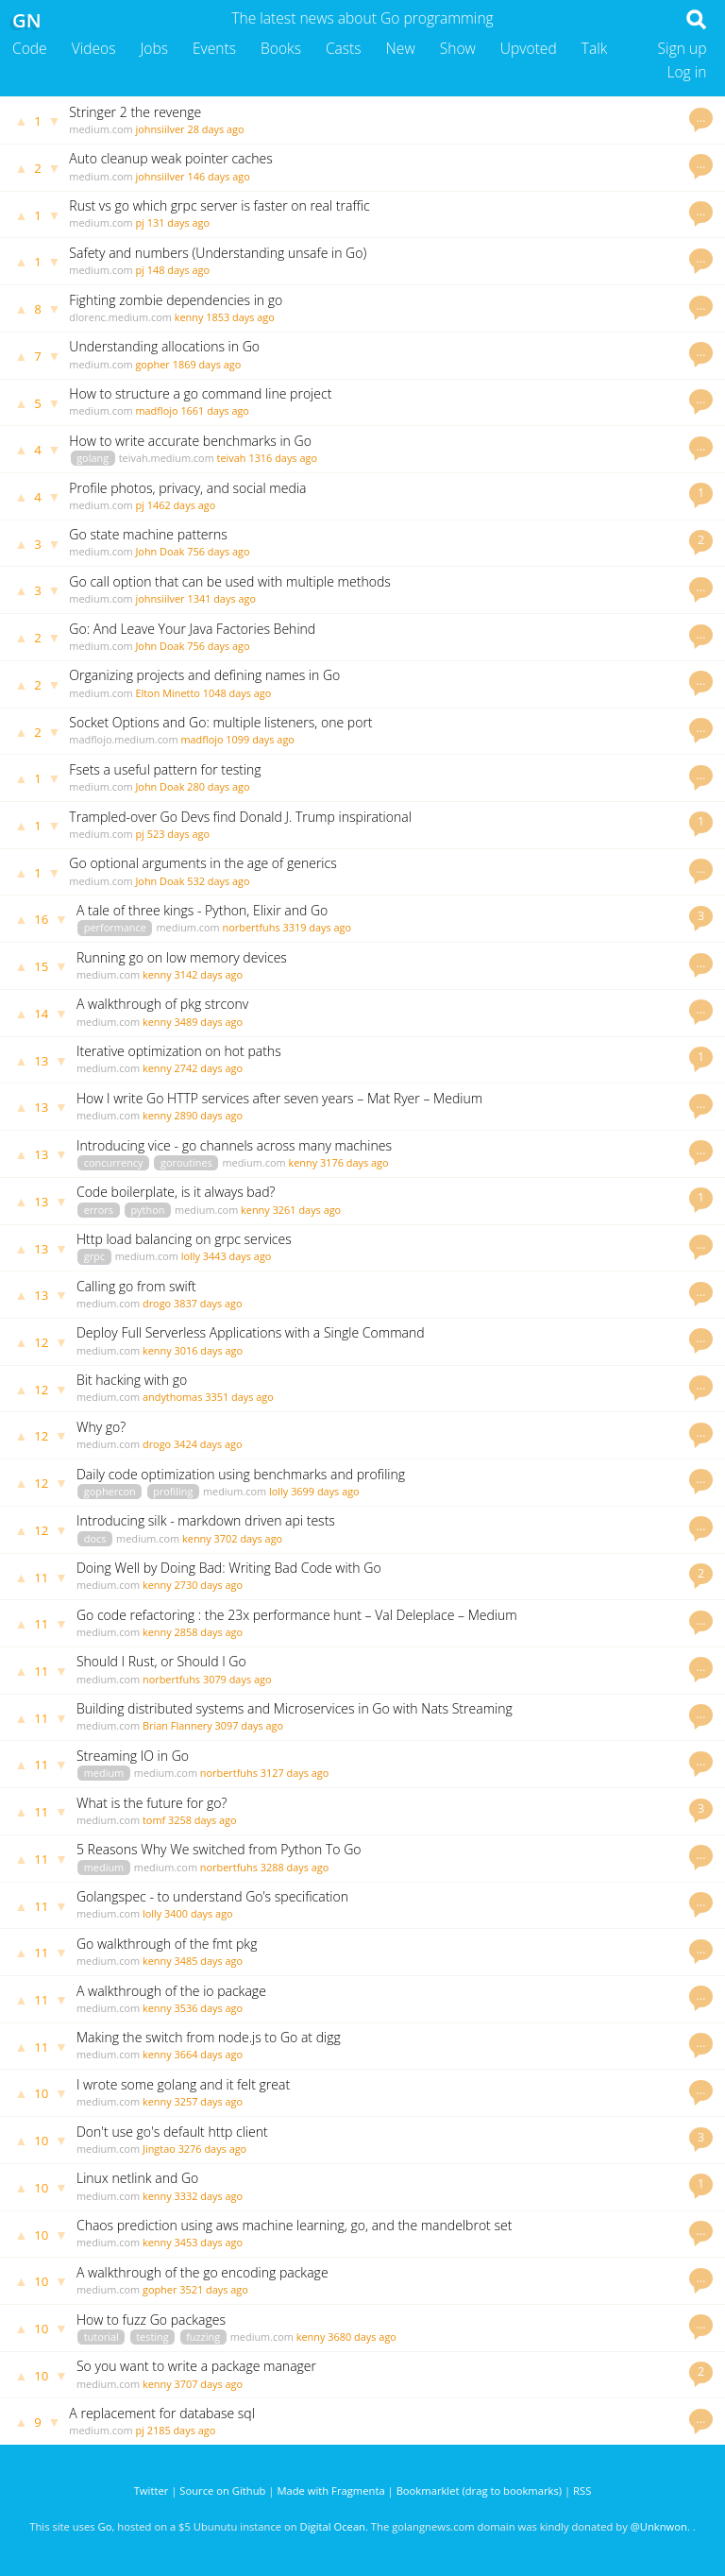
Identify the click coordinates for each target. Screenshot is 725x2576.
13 (41, 1060)
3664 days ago (209, 2054)
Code (29, 48)
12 (41, 1342)
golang (92, 458)
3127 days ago (295, 1773)
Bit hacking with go (131, 1380)
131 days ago (178, 222)
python (147, 1210)
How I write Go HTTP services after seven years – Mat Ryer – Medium (279, 1098)
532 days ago (218, 881)
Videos (94, 48)
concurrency (113, 1162)
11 (41, 1577)
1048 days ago (237, 693)
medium (104, 1773)
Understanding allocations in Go (164, 346)
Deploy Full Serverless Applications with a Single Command (250, 1332)
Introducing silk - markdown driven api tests (205, 1520)
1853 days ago (240, 317)
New (400, 48)
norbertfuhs (251, 927)
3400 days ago (198, 1913)
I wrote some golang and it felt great (183, 2084)
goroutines (186, 1162)
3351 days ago (239, 1397)
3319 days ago (316, 927)
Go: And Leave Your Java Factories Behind (192, 629)
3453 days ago (209, 2242)
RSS (582, 2490)
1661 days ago (214, 410)
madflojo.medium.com (123, 739)
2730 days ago (209, 1585)
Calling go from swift (136, 1286)
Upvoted (528, 48)
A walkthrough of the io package (171, 1991)
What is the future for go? (152, 1803)
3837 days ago (208, 1303)
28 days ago (215, 129)
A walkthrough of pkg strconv (162, 1004)
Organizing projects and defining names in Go (204, 675)
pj (139, 222)
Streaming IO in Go (132, 1756)
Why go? (101, 1427)
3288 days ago (295, 1867)
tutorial (101, 2336)
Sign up (682, 48)
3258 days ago (202, 1820)
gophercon (110, 1491)
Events (214, 48)
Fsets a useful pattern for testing (165, 769)
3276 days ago (212, 2148)
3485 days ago (209, 1960)
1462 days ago (181, 505)
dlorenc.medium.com (120, 317)
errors (98, 1210)
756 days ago (218, 551)
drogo (157, 1303)
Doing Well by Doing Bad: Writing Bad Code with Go (228, 1568)
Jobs (154, 48)
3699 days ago (325, 1491)
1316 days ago (282, 458)
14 (41, 1013)
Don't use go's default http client (172, 2132)
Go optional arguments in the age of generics (202, 863)
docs (95, 1538)
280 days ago (218, 786)
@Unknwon (659, 2526)
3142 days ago (209, 974)
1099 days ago (260, 739)
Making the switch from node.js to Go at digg (208, 2037)
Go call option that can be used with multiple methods (229, 581)
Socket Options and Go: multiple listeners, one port (220, 722)
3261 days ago (307, 1210)
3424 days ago (208, 1444)
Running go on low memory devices (181, 957)
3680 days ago (362, 2336)
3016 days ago (209, 1350)
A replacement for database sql (162, 2413)
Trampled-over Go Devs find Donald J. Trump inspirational (240, 817)
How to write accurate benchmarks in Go (190, 441)
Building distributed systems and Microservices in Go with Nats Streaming (294, 1708)
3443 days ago (237, 1256)
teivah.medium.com (166, 458)
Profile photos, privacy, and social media (187, 488)
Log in (686, 71)
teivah (231, 458)
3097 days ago (249, 1725)
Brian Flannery (177, 1725)
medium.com (100, 129)
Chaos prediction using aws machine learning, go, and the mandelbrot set (294, 2225)
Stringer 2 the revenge (135, 112)
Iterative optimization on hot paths (178, 1051)
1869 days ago (207, 364)
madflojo (156, 410)
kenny (189, 317)
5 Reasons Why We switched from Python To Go (219, 1849)
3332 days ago (209, 2196)
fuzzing (203, 2336)
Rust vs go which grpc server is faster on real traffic (219, 205)
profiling (173, 1491)
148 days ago (178, 270)
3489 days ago (209, 1022)
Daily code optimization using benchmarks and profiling (240, 1474)
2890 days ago (209, 1115)
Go (105, 2526)
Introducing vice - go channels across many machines (234, 1145)
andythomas (172, 1397)
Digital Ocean (332, 2526)
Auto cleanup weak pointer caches (170, 158)
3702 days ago (248, 1538)
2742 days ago (209, 1068)
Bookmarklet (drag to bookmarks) (479, 2490)
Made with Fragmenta (330, 2490)
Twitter (151, 2490)
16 (41, 919)
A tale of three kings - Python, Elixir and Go (202, 910)
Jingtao (159, 2148)
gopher (152, 364)
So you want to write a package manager (196, 2366)
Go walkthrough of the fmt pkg (167, 1944)
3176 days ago (354, 1162)
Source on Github (222, 2490)
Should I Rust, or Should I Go (161, 1661)
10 (41, 2093)
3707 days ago (209, 2384)
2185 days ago (181, 2430)
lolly (190, 1256)
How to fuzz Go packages (151, 2320)
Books (281, 48)
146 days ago (218, 176)
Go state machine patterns (148, 534)
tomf (154, 1820)
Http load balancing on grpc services (184, 1239)
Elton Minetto (167, 693)
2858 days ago (209, 1632)
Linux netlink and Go (137, 2178)
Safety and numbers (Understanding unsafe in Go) (217, 253)
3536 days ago (209, 2008)
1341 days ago (221, 598)
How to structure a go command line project (200, 393)
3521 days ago (213, 2289)
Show (458, 48)
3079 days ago (237, 1679)
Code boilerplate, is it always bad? (175, 1192)
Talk (595, 48)
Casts (344, 48)
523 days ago (178, 834)
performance (115, 927)
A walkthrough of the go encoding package (202, 2272)
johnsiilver (159, 129)
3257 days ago (209, 2101)
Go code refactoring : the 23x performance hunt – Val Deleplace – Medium (296, 1615)
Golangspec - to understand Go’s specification (212, 1896)
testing (152, 2336)
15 (41, 966)
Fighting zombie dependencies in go (175, 300)
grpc (94, 1256)
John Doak (159, 551)
